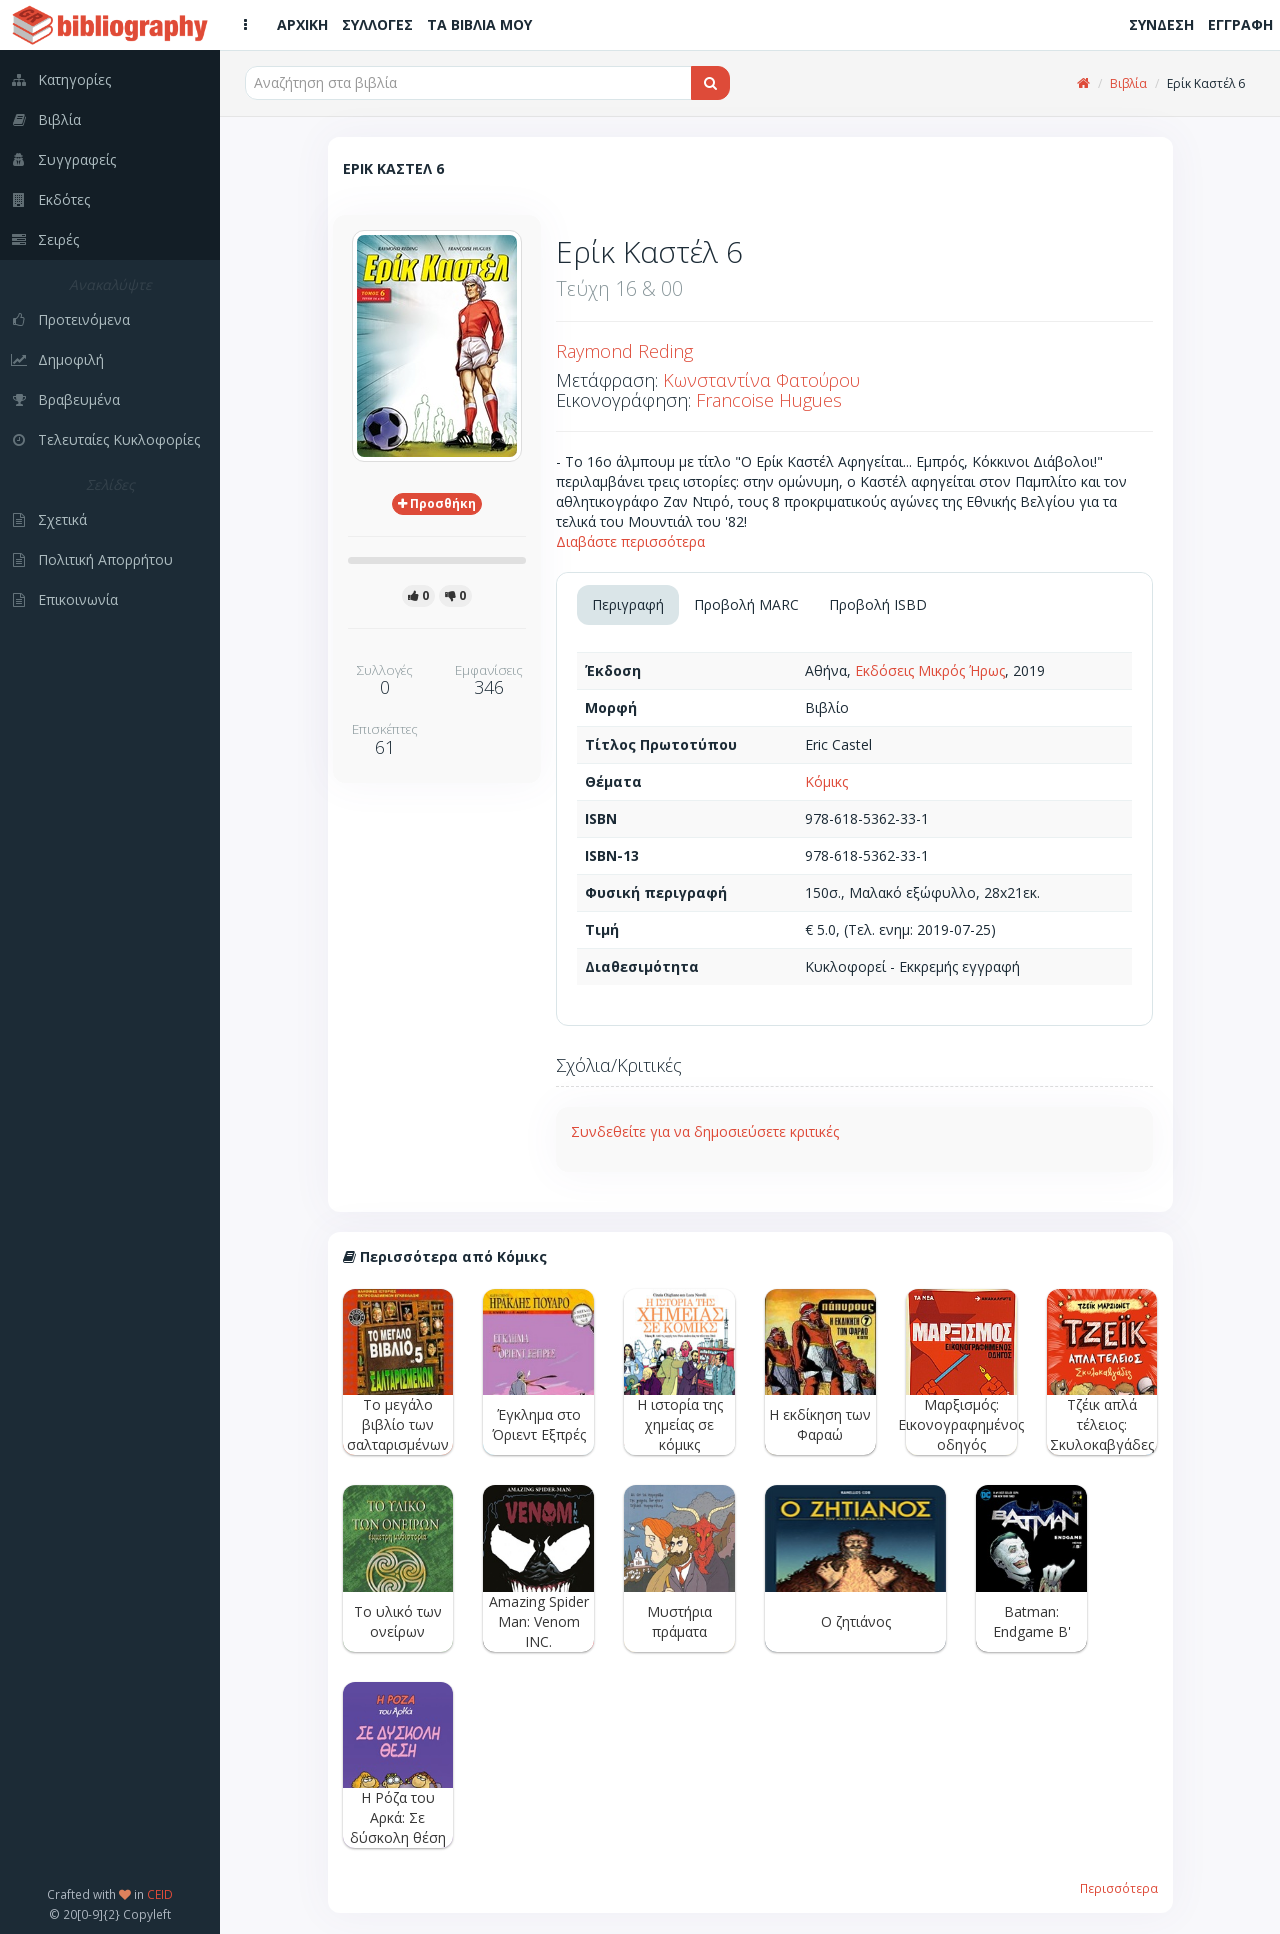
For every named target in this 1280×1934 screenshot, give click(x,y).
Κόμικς (826, 781)
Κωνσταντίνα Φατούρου (761, 380)
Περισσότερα (1119, 1888)
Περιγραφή (628, 604)
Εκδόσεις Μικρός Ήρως (930, 670)
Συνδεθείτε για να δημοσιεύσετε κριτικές (705, 1131)
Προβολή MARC (746, 604)
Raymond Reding (624, 351)
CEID (160, 1894)
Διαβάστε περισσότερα (630, 541)
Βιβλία (1128, 83)
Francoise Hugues (769, 400)
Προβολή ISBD (878, 604)
